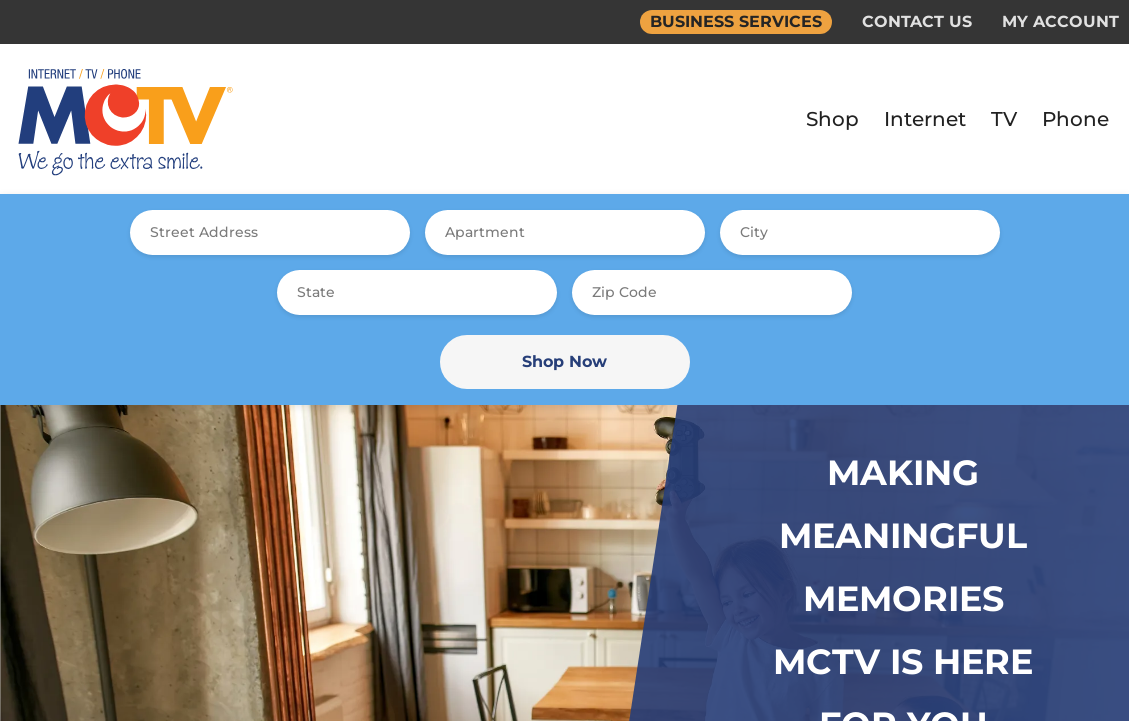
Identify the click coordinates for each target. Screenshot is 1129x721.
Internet (925, 119)
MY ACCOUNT (1060, 21)
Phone (1075, 119)
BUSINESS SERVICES (736, 21)
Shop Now (564, 361)
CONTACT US (917, 21)
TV (1004, 119)
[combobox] (270, 232)
